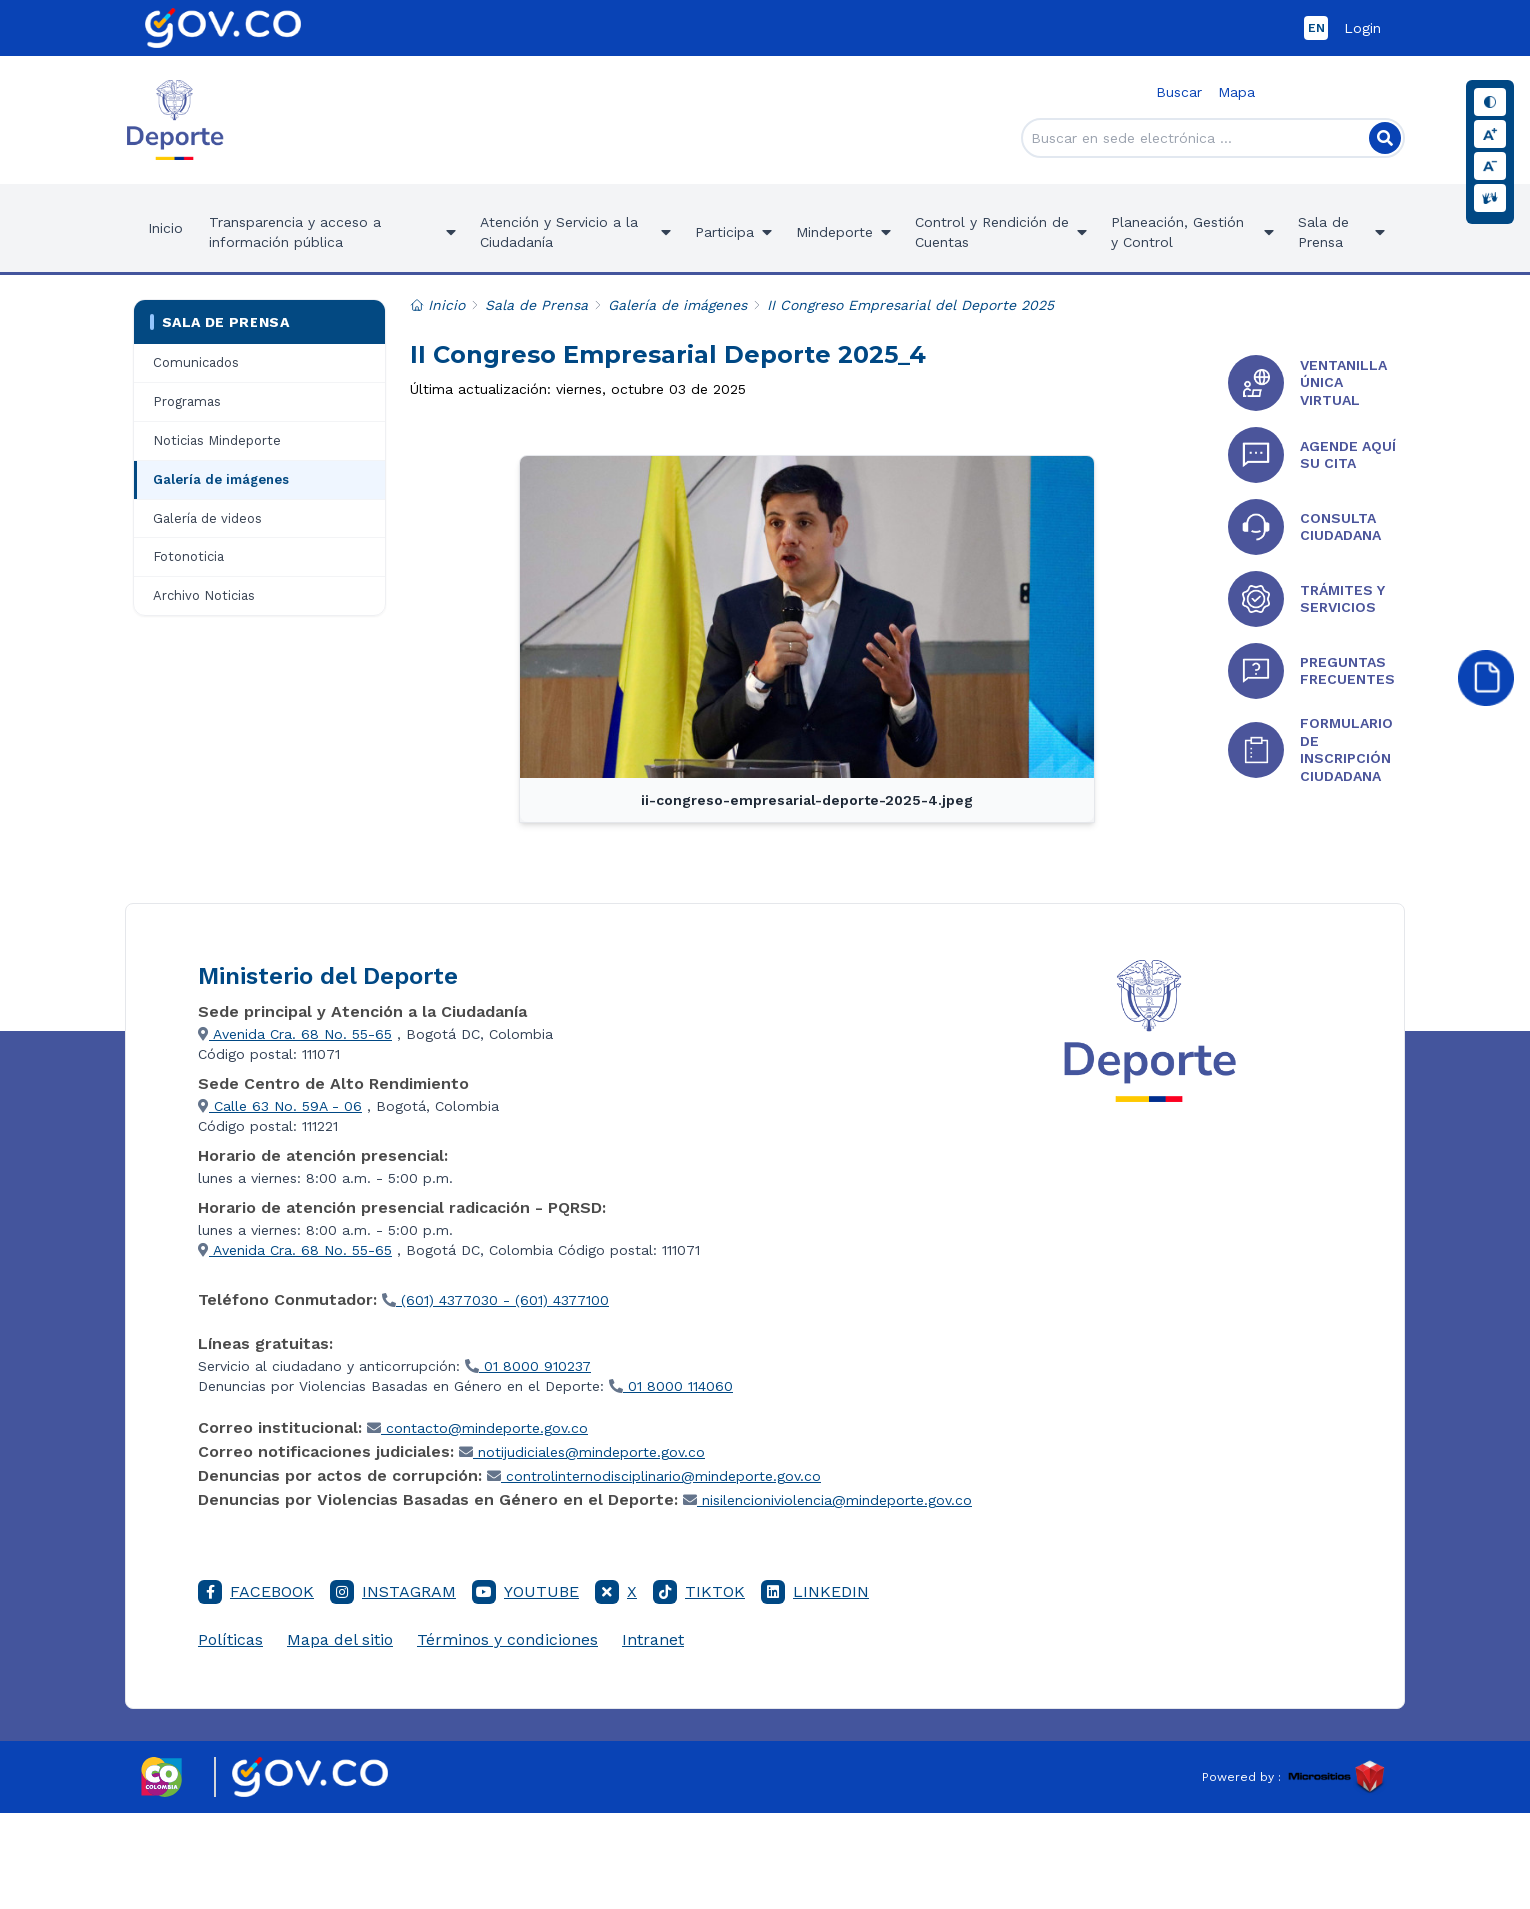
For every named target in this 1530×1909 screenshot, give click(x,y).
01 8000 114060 (671, 1386)
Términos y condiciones (507, 1639)
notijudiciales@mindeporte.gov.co (582, 1452)
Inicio (165, 228)
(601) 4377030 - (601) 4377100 (495, 1300)
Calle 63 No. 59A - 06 (280, 1106)
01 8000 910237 (528, 1366)
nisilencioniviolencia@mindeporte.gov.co (827, 1500)
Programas (187, 401)
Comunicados (196, 362)
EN (1316, 28)
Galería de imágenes (221, 479)
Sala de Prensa (219, 322)
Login (1362, 28)
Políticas (230, 1639)
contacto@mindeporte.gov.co (477, 1428)
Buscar (1179, 92)
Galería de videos (207, 518)
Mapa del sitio (340, 1639)
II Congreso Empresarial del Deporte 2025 (910, 305)
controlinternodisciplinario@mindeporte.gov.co (654, 1476)
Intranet (653, 1639)
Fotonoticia (188, 556)
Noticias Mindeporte (217, 440)
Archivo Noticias (204, 595)
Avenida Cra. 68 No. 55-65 (295, 1034)
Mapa (1236, 92)
